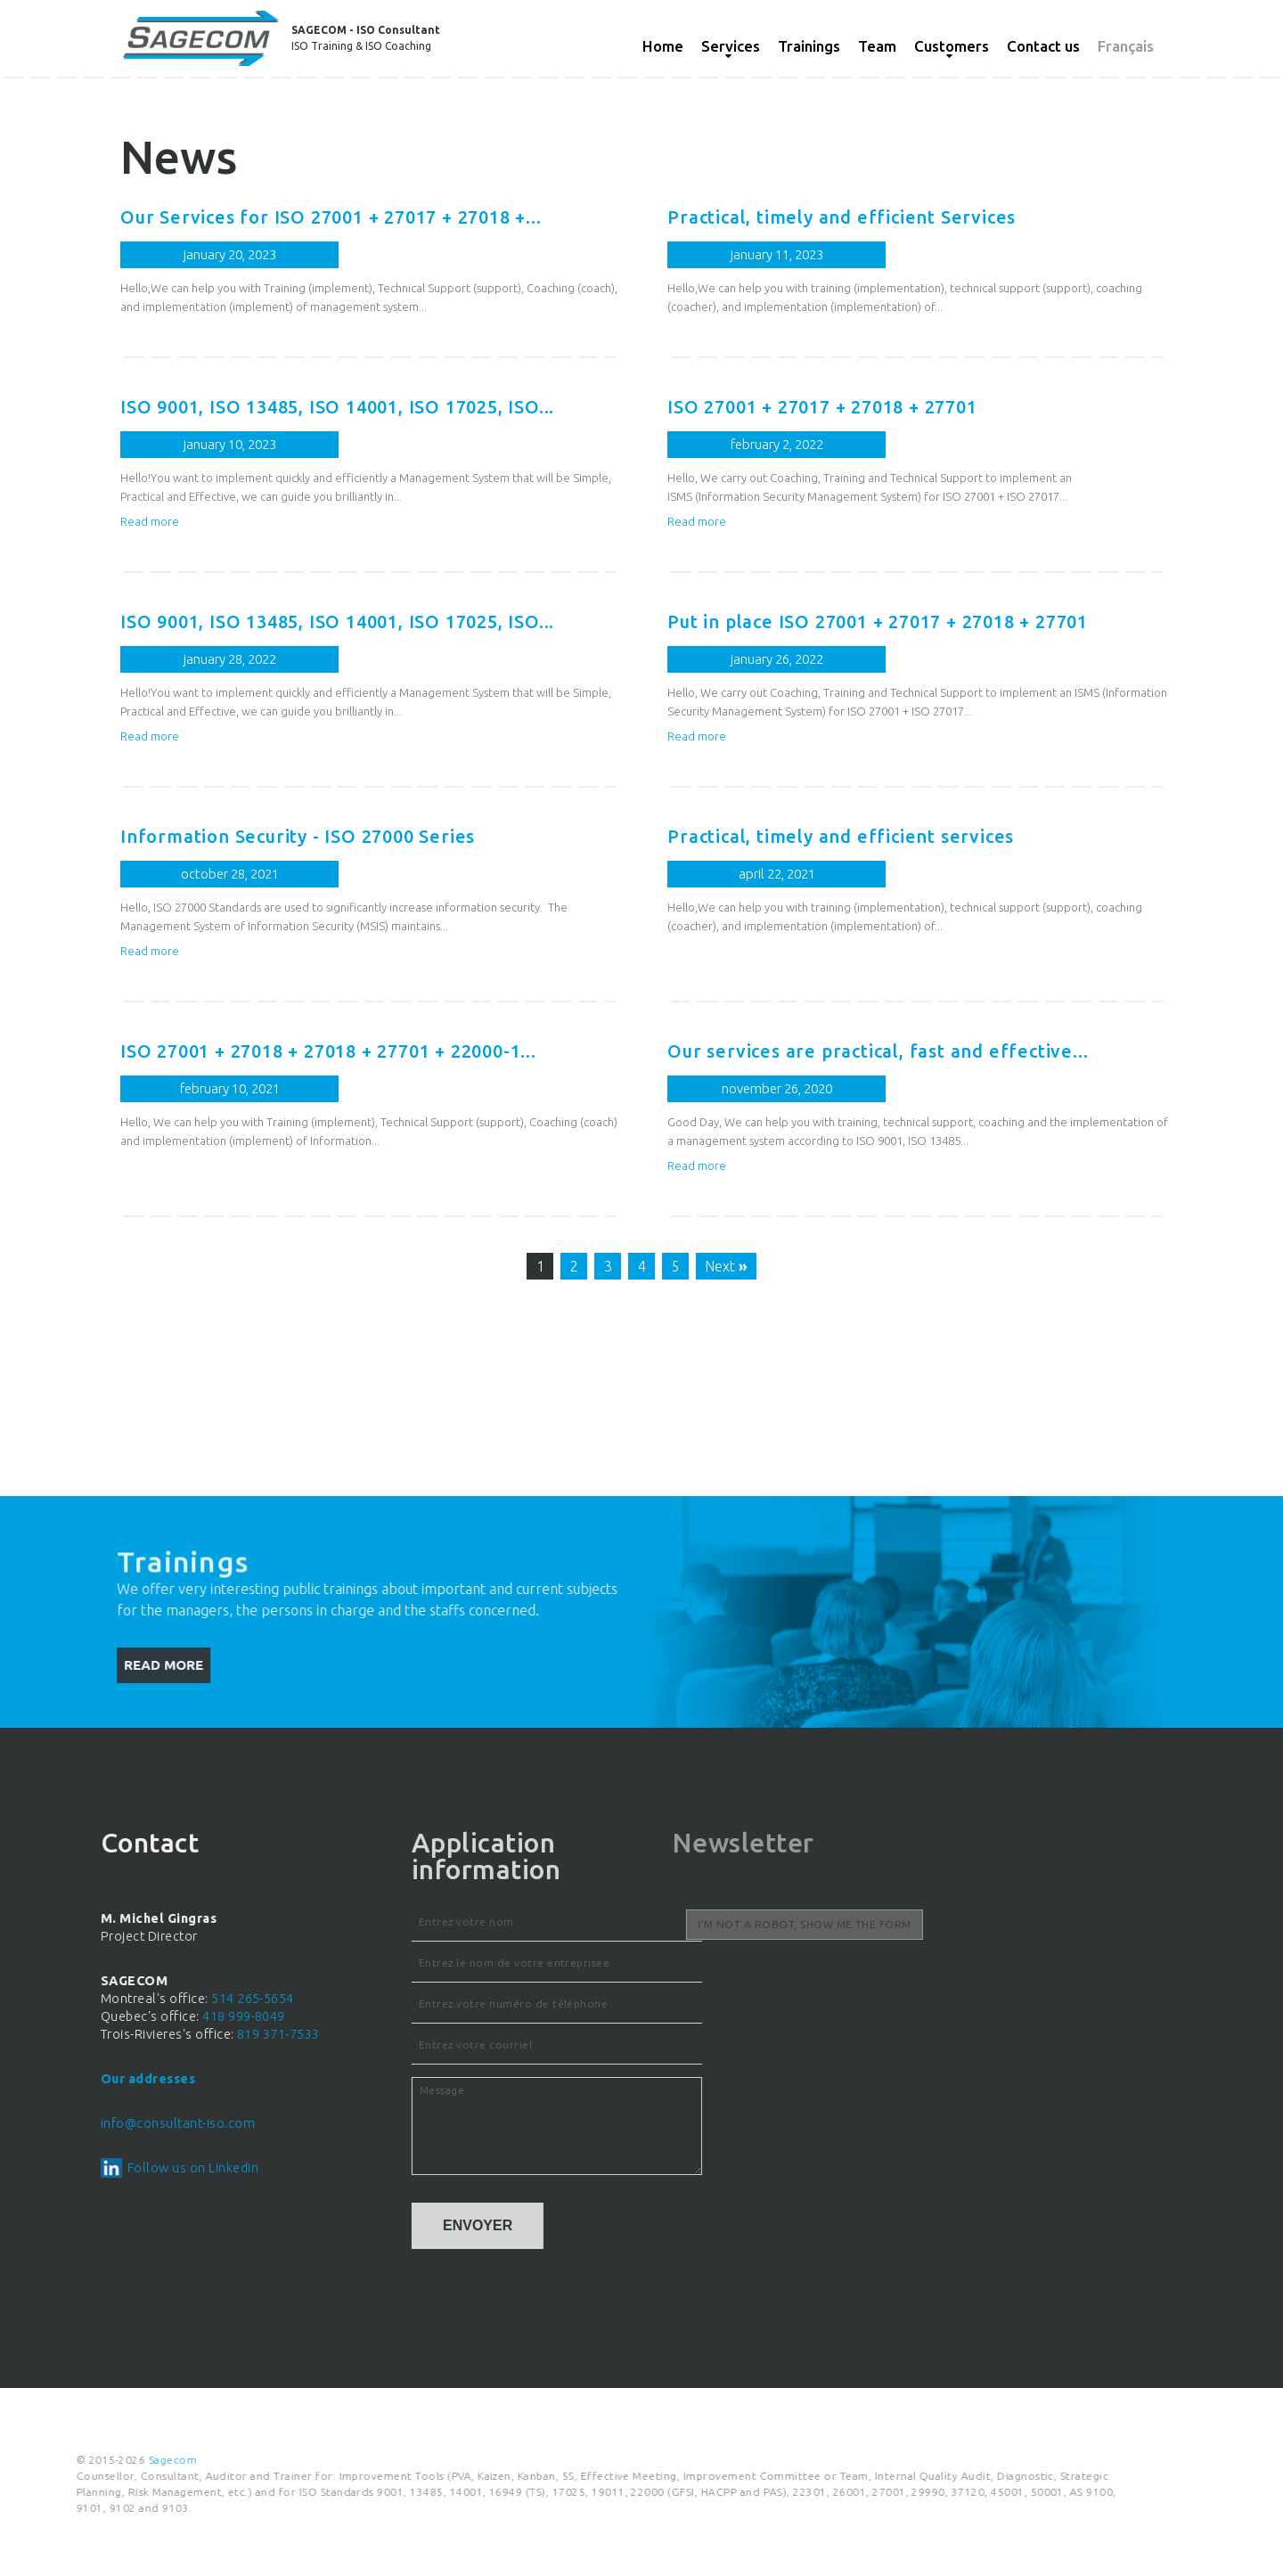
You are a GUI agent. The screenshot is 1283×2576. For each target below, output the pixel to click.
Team (877, 45)
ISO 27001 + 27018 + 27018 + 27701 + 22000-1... (293, 1051)
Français (1126, 45)
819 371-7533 (65, 2034)
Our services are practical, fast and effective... (842, 1051)
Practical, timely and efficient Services (806, 217)
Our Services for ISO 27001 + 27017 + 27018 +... (295, 217)
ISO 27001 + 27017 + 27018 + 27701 (786, 407)
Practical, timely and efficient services (805, 836)
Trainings (809, 45)
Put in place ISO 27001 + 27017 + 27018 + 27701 (842, 621)
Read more (114, 521)
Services (730, 45)
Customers (951, 45)
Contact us (1043, 45)
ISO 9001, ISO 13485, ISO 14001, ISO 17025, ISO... (302, 407)
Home (662, 45)
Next (690, 1266)
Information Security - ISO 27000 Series (262, 836)
